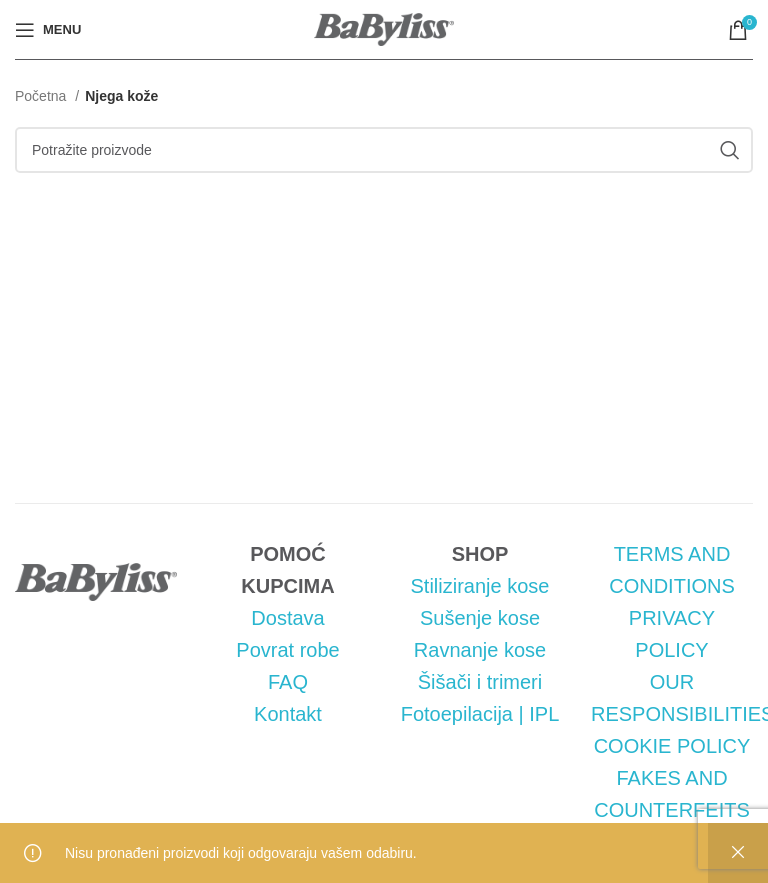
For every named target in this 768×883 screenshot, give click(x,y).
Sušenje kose (480, 618)
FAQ (288, 682)
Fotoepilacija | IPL (480, 714)
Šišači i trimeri (480, 682)
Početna (42, 96)
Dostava (287, 618)
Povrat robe (287, 650)
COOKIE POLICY (672, 746)
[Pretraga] (384, 150)
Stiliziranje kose (480, 586)
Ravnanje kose (480, 650)
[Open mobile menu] (48, 30)
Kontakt (288, 714)
